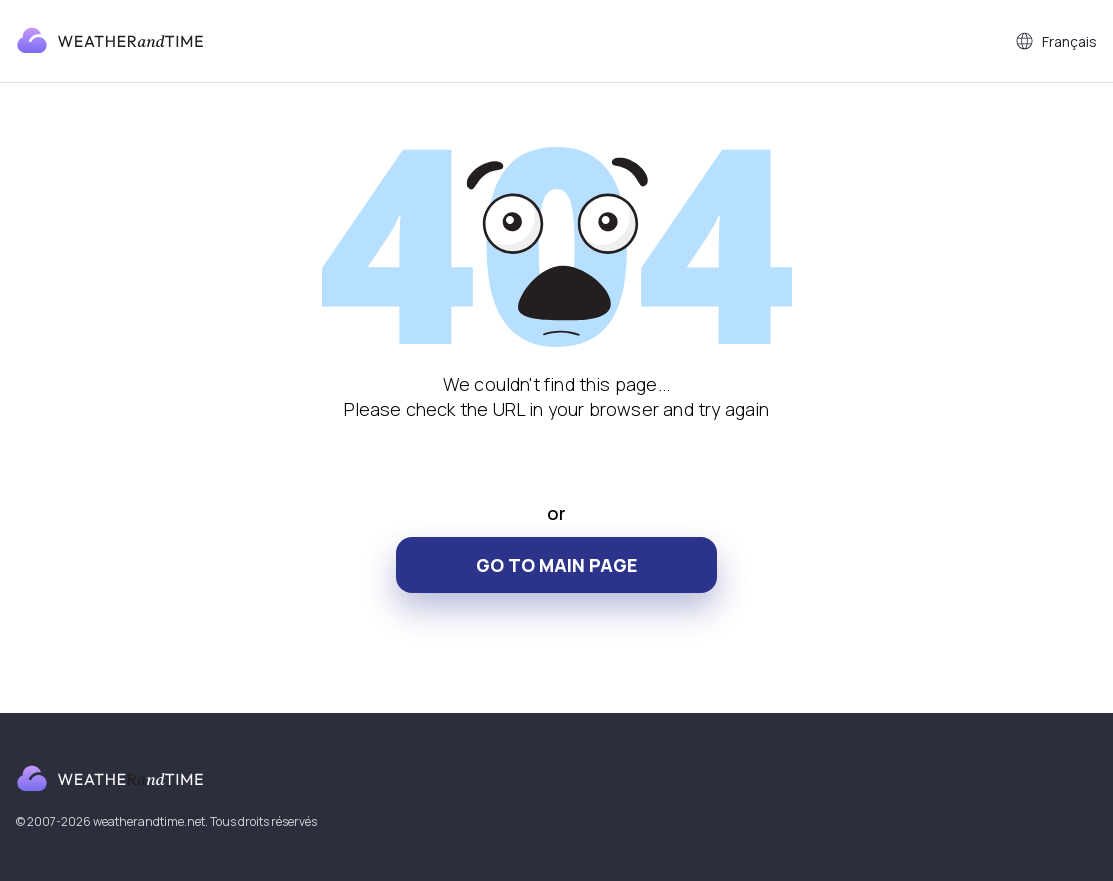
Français (1056, 40)
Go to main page (556, 565)
